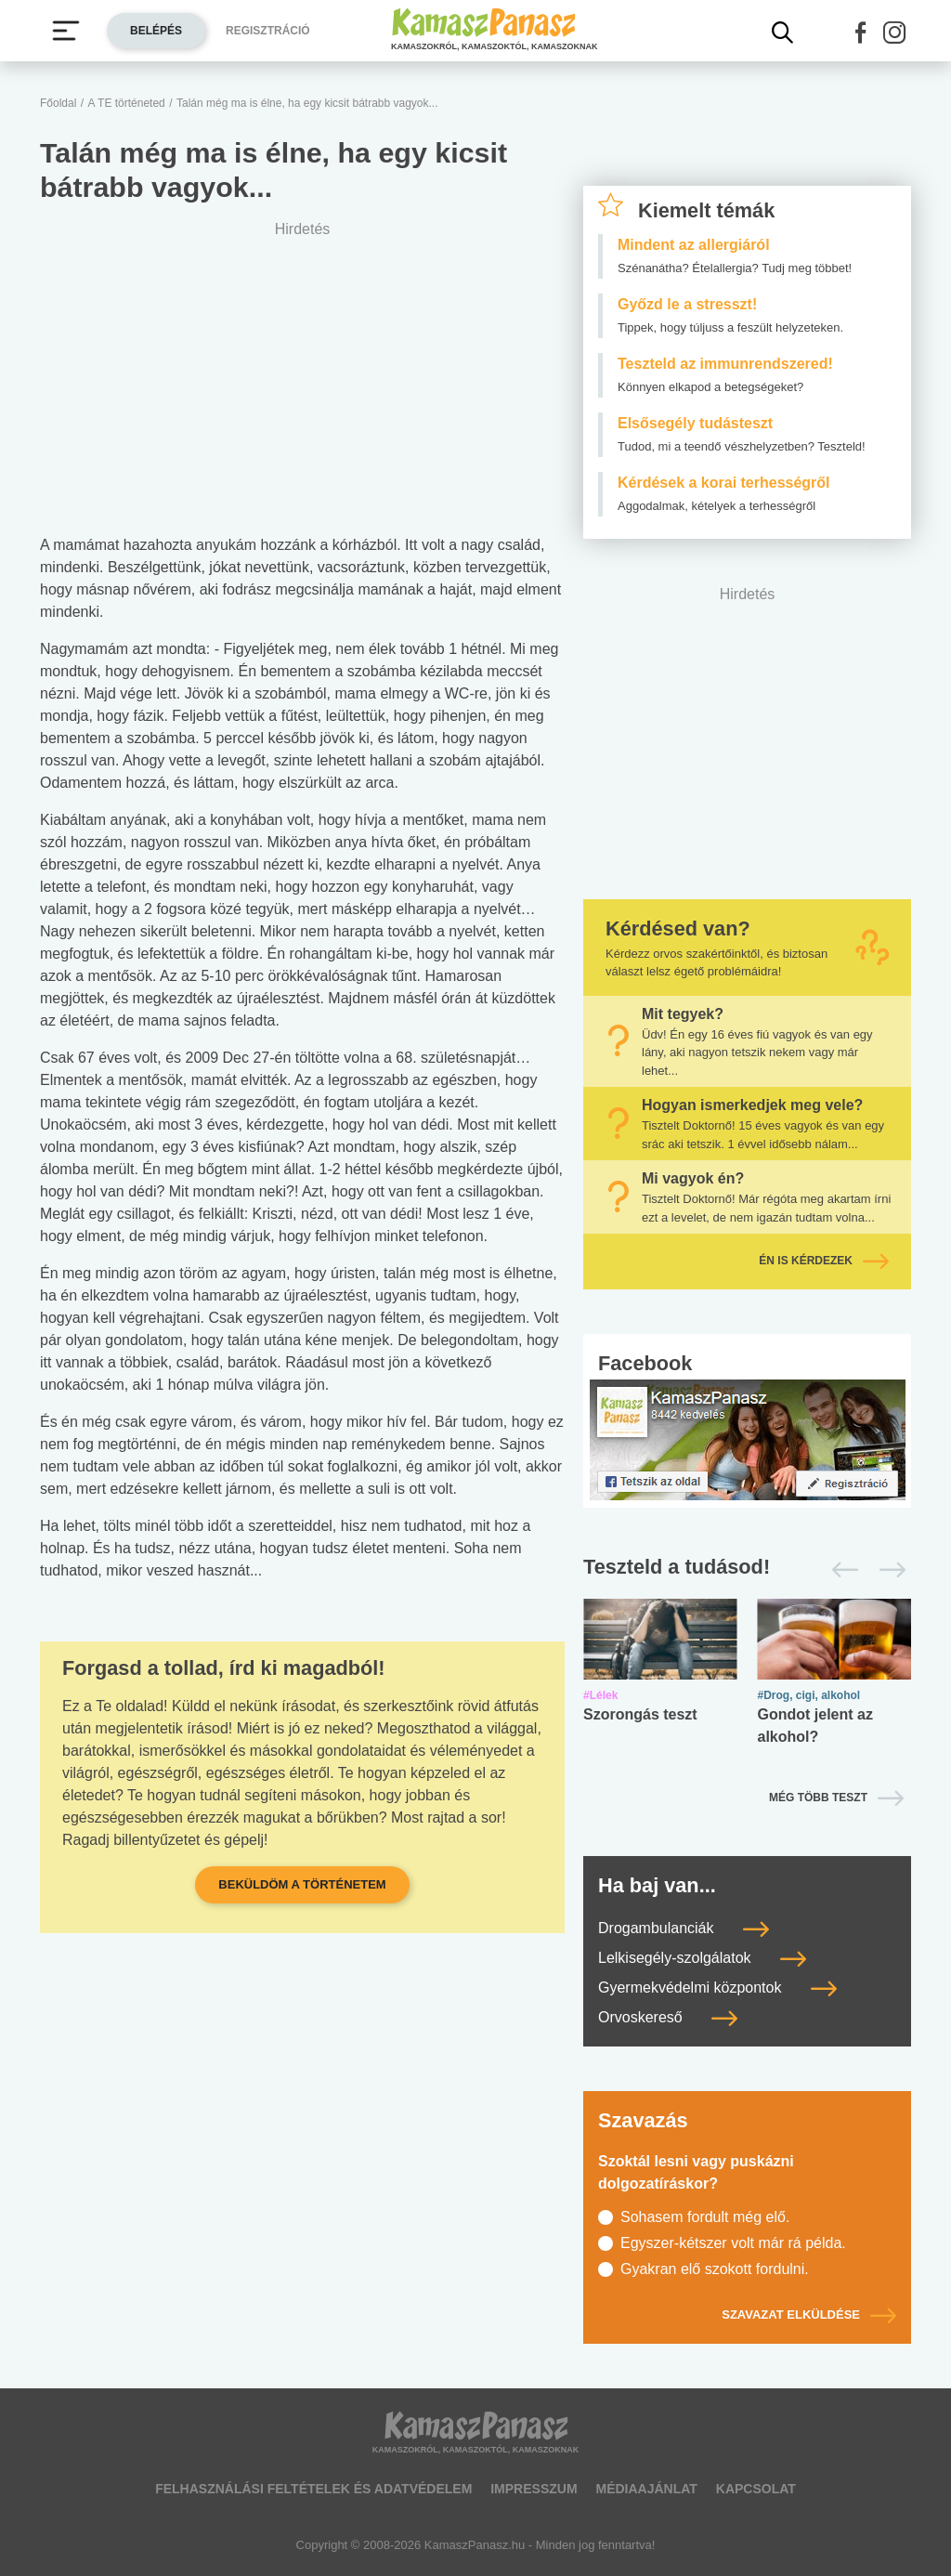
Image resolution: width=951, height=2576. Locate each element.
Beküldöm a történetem (301, 1884)
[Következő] (887, 1570)
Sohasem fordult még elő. (704, 2217)
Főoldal (58, 103)
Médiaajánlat (646, 2488)
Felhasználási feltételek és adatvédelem (313, 2488)
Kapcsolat (756, 2488)
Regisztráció (268, 30)
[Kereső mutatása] (783, 32)
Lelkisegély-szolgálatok (702, 1958)
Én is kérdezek (824, 1260)
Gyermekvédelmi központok (717, 1987)
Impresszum (533, 2488)
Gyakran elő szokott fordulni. (714, 2269)
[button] (861, 32)
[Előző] (840, 1570)
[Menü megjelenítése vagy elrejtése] (66, 30)
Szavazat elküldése (809, 2315)
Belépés (156, 30)
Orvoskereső (667, 2017)
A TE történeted (126, 103)
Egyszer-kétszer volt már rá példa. (733, 2243)
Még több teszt (818, 1797)
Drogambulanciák (683, 1928)
